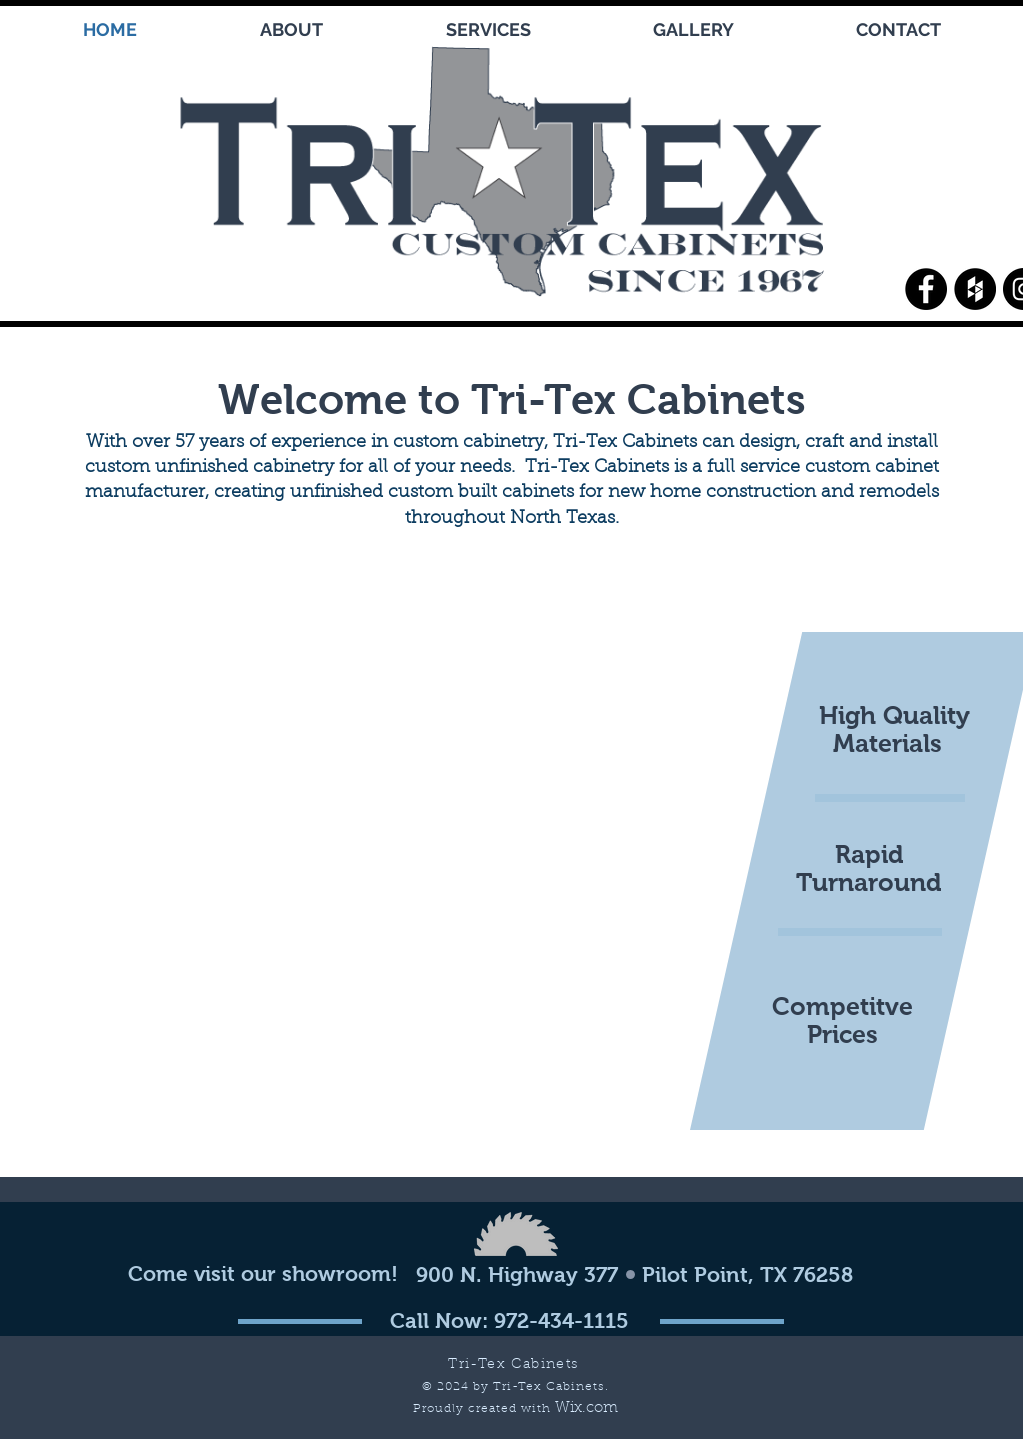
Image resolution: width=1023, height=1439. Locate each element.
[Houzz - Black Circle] (975, 289)
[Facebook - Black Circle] (926, 289)
